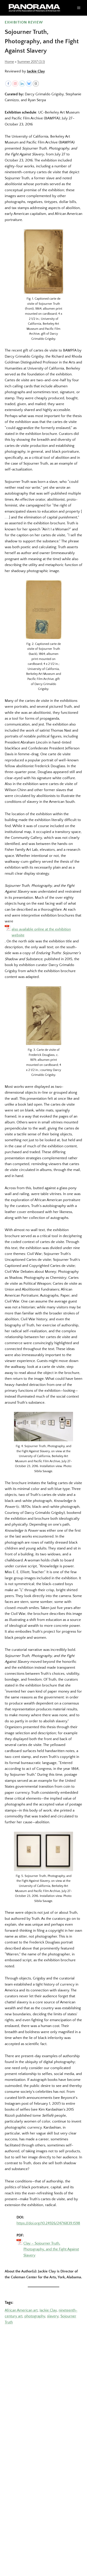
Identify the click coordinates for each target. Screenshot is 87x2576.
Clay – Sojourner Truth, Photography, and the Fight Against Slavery (51, 2243)
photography (34, 2316)
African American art (21, 2310)
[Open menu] (78, 8)
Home (9, 62)
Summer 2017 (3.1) (31, 62)
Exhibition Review (24, 22)
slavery (52, 2316)
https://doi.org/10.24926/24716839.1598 (48, 2223)
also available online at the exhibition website (41, 929)
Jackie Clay (36, 71)
